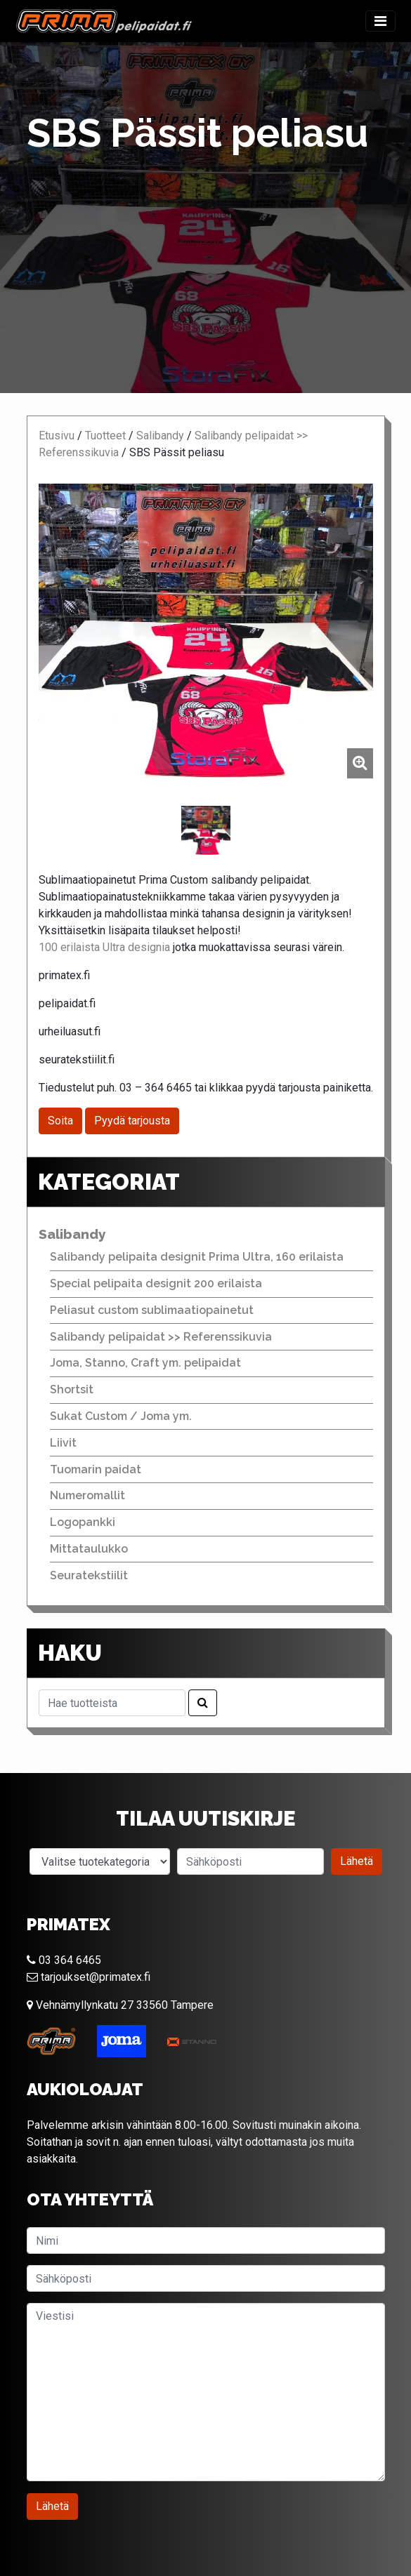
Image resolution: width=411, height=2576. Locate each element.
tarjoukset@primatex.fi (88, 1977)
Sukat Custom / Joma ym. (121, 1416)
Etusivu (56, 435)
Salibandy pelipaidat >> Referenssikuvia (161, 1336)
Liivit (63, 1442)
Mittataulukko (89, 1548)
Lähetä (356, 1861)
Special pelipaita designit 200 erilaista (156, 1283)
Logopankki (82, 1522)
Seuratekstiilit (89, 1575)
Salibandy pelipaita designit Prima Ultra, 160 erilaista (197, 1256)
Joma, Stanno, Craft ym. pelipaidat (145, 1362)
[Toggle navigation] (380, 21)
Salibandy (160, 435)
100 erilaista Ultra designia (104, 947)
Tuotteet (105, 435)
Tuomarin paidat (95, 1469)
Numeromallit (87, 1495)
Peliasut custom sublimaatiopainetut (152, 1310)
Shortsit (71, 1389)
